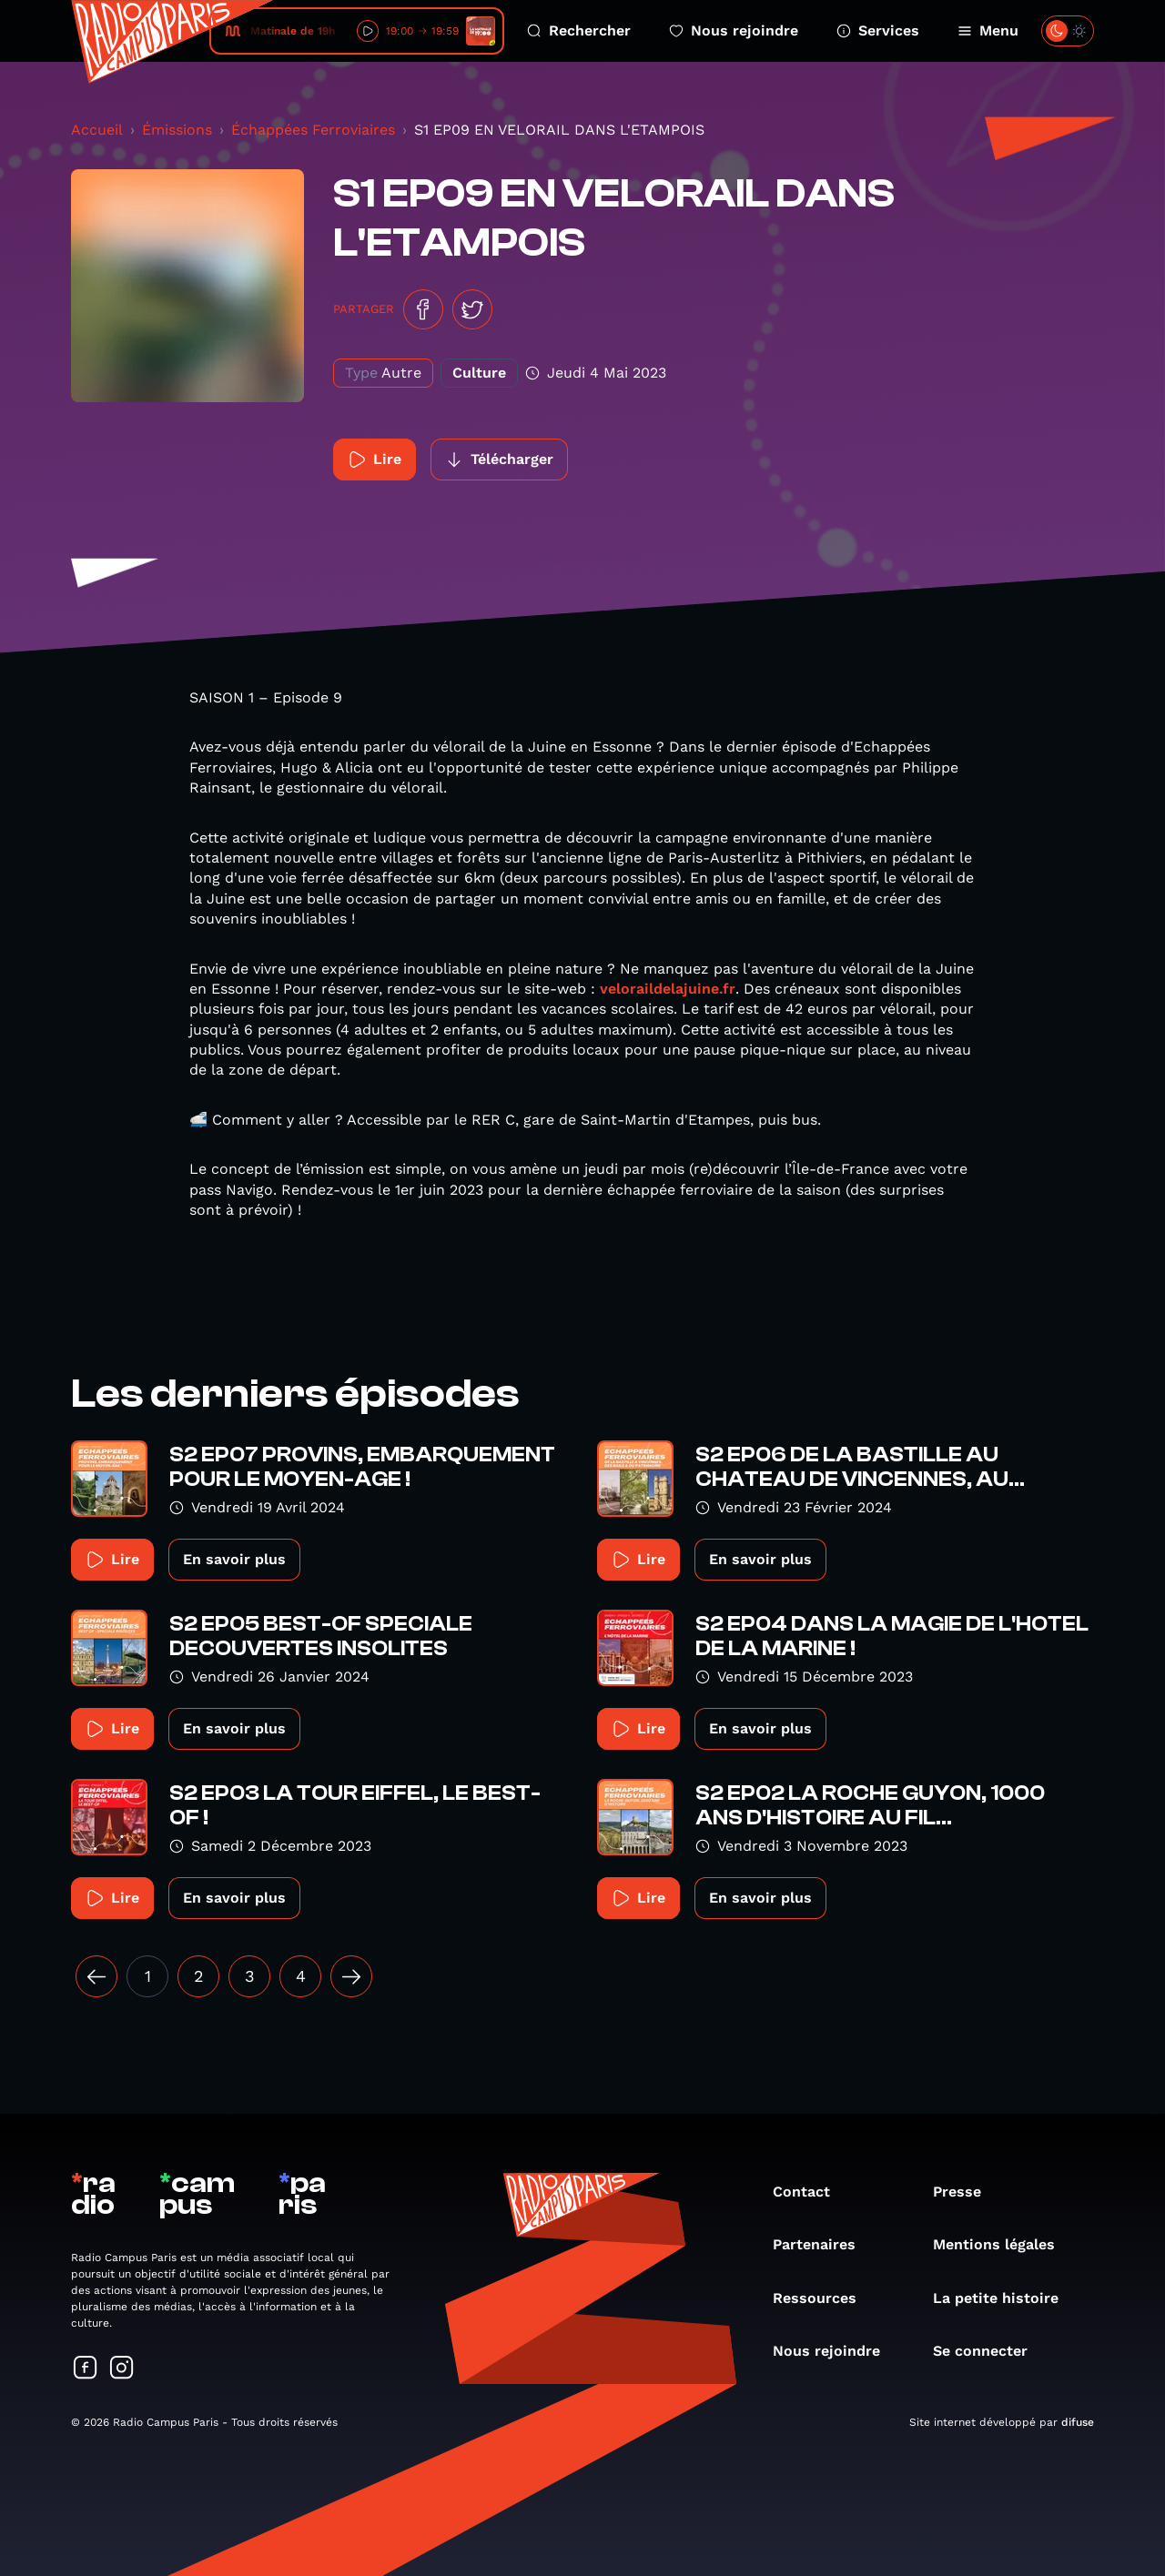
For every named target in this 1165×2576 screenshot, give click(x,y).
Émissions (177, 129)
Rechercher (579, 30)
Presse (966, 2191)
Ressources (824, 2298)
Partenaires (823, 2244)
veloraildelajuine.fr (667, 988)
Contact (810, 2191)
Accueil (97, 129)
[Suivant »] (351, 1976)
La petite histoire (1005, 2298)
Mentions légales (1003, 2244)
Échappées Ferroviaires (313, 129)
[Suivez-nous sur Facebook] (85, 2369)
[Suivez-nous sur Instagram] (122, 2369)
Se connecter (989, 2350)
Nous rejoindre (733, 30)
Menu (987, 30)
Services (877, 30)
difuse (1077, 2422)
